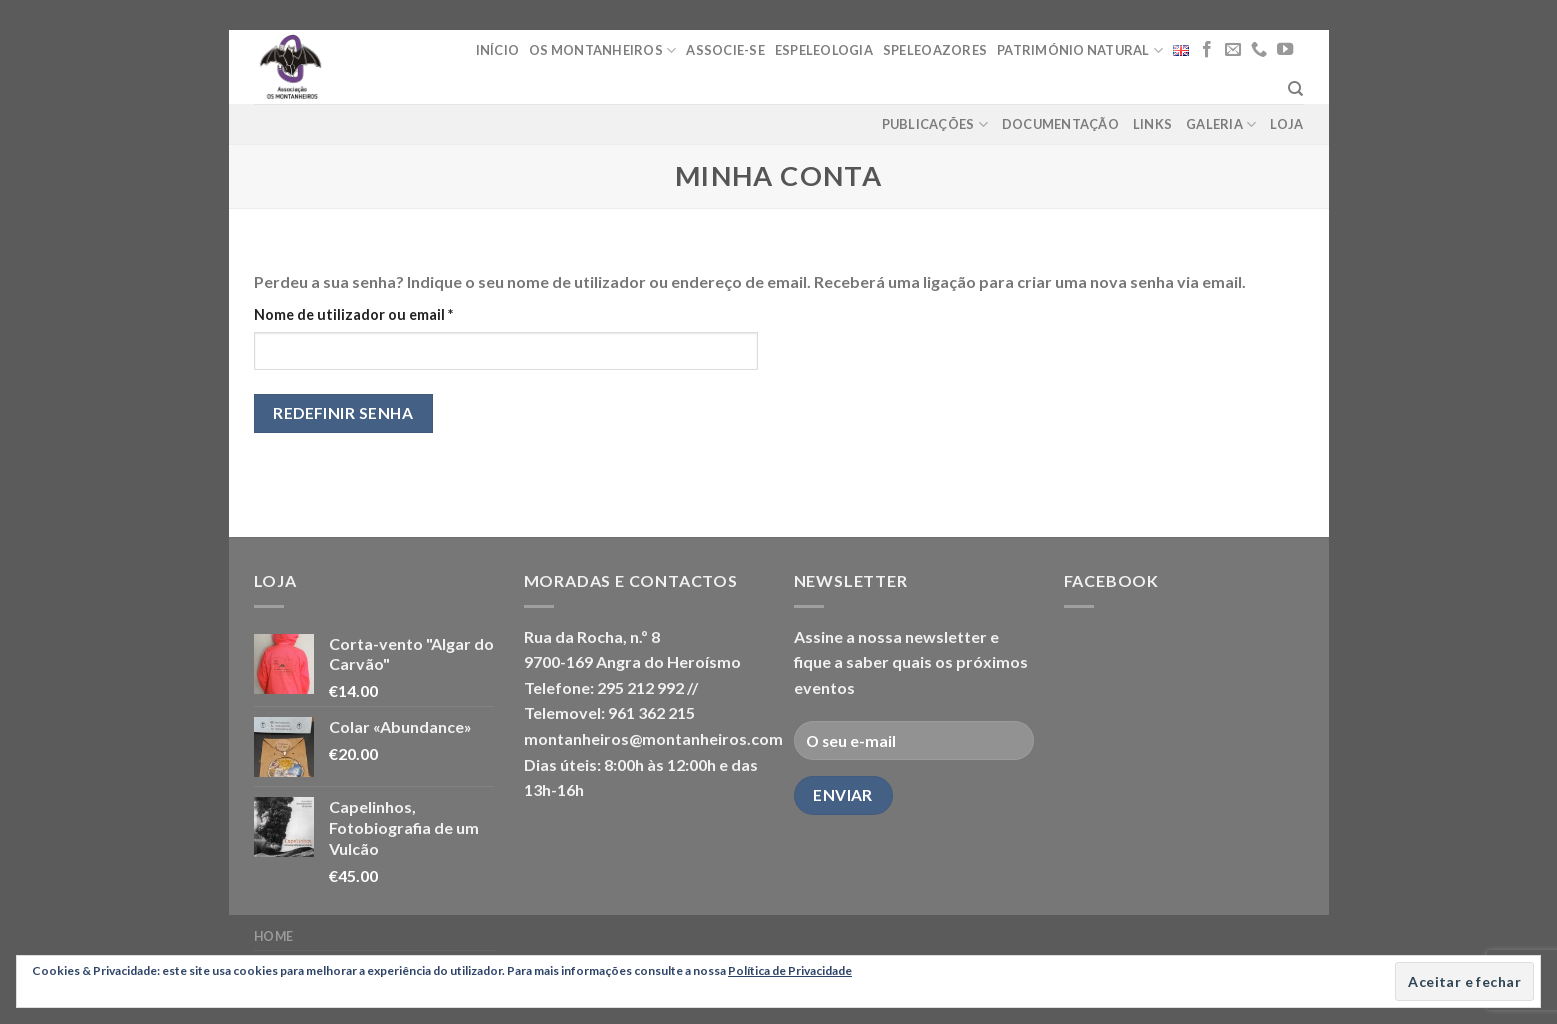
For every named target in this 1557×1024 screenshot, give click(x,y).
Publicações (935, 124)
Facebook (1111, 580)
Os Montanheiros (602, 50)
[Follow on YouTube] (1285, 50)
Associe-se (725, 50)
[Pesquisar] (1295, 89)
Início (498, 50)
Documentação (1060, 124)
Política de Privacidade (790, 970)
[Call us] (1259, 50)
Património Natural (1080, 50)
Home (274, 936)
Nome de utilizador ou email (393, 313)
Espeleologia (824, 50)
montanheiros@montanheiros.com (653, 738)
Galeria (1221, 124)
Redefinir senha (343, 413)
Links (1152, 124)
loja (1286, 124)
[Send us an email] (1233, 50)
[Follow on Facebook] (1207, 50)
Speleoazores (935, 50)
